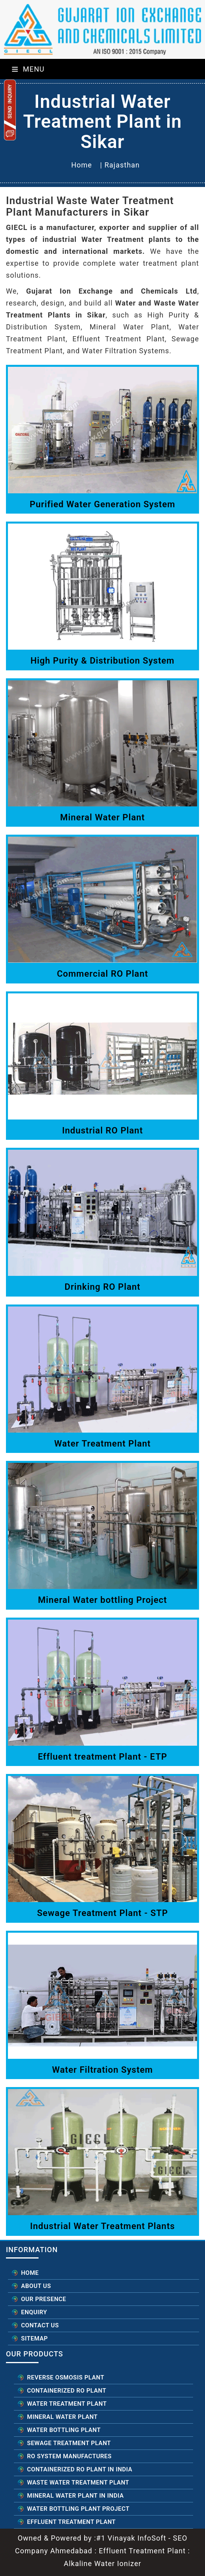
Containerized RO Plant (66, 2390)
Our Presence (43, 2299)
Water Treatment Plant (67, 2403)
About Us (36, 2286)
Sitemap (34, 2338)
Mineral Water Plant (62, 2416)
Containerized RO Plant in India (79, 2469)
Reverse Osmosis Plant (65, 2377)
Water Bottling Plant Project (78, 2508)
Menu (28, 69)
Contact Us (40, 2325)
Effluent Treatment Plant (71, 2521)
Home (81, 165)
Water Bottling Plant (64, 2430)
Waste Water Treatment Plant (78, 2482)
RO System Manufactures (69, 2456)
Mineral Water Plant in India (75, 2495)
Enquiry (34, 2312)
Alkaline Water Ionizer (102, 2563)
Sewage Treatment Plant (69, 2443)
